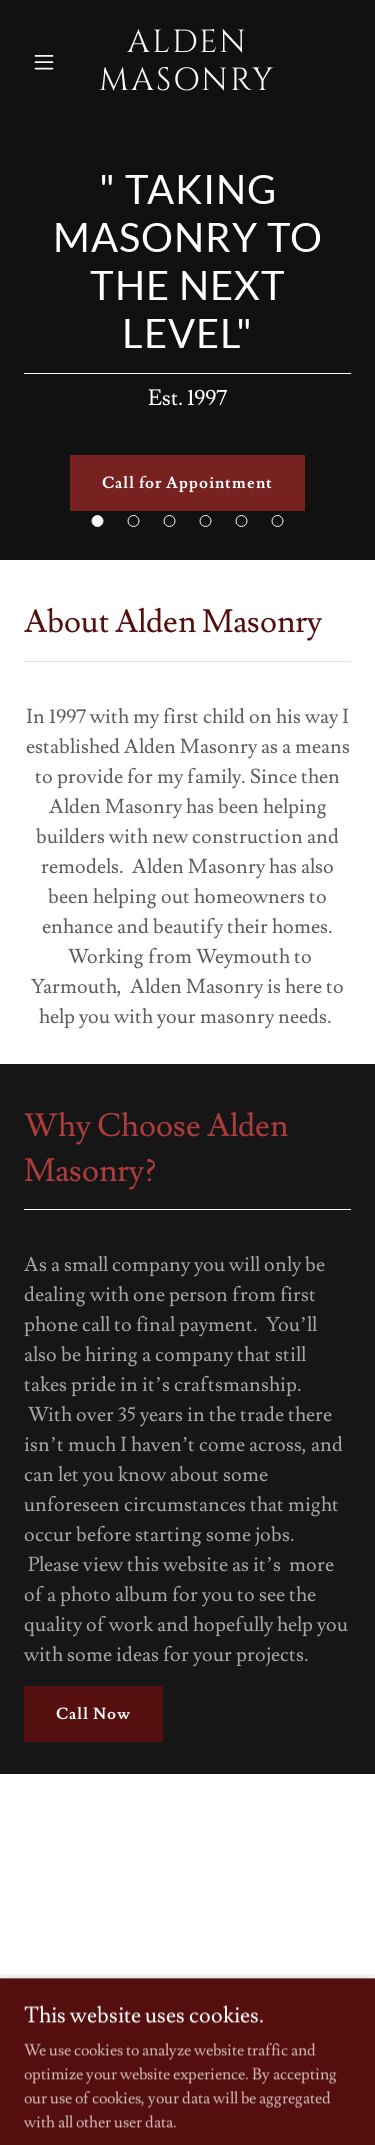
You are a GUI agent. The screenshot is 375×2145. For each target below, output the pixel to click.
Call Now (93, 1714)
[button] (44, 62)
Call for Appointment (187, 483)
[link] (188, 62)
